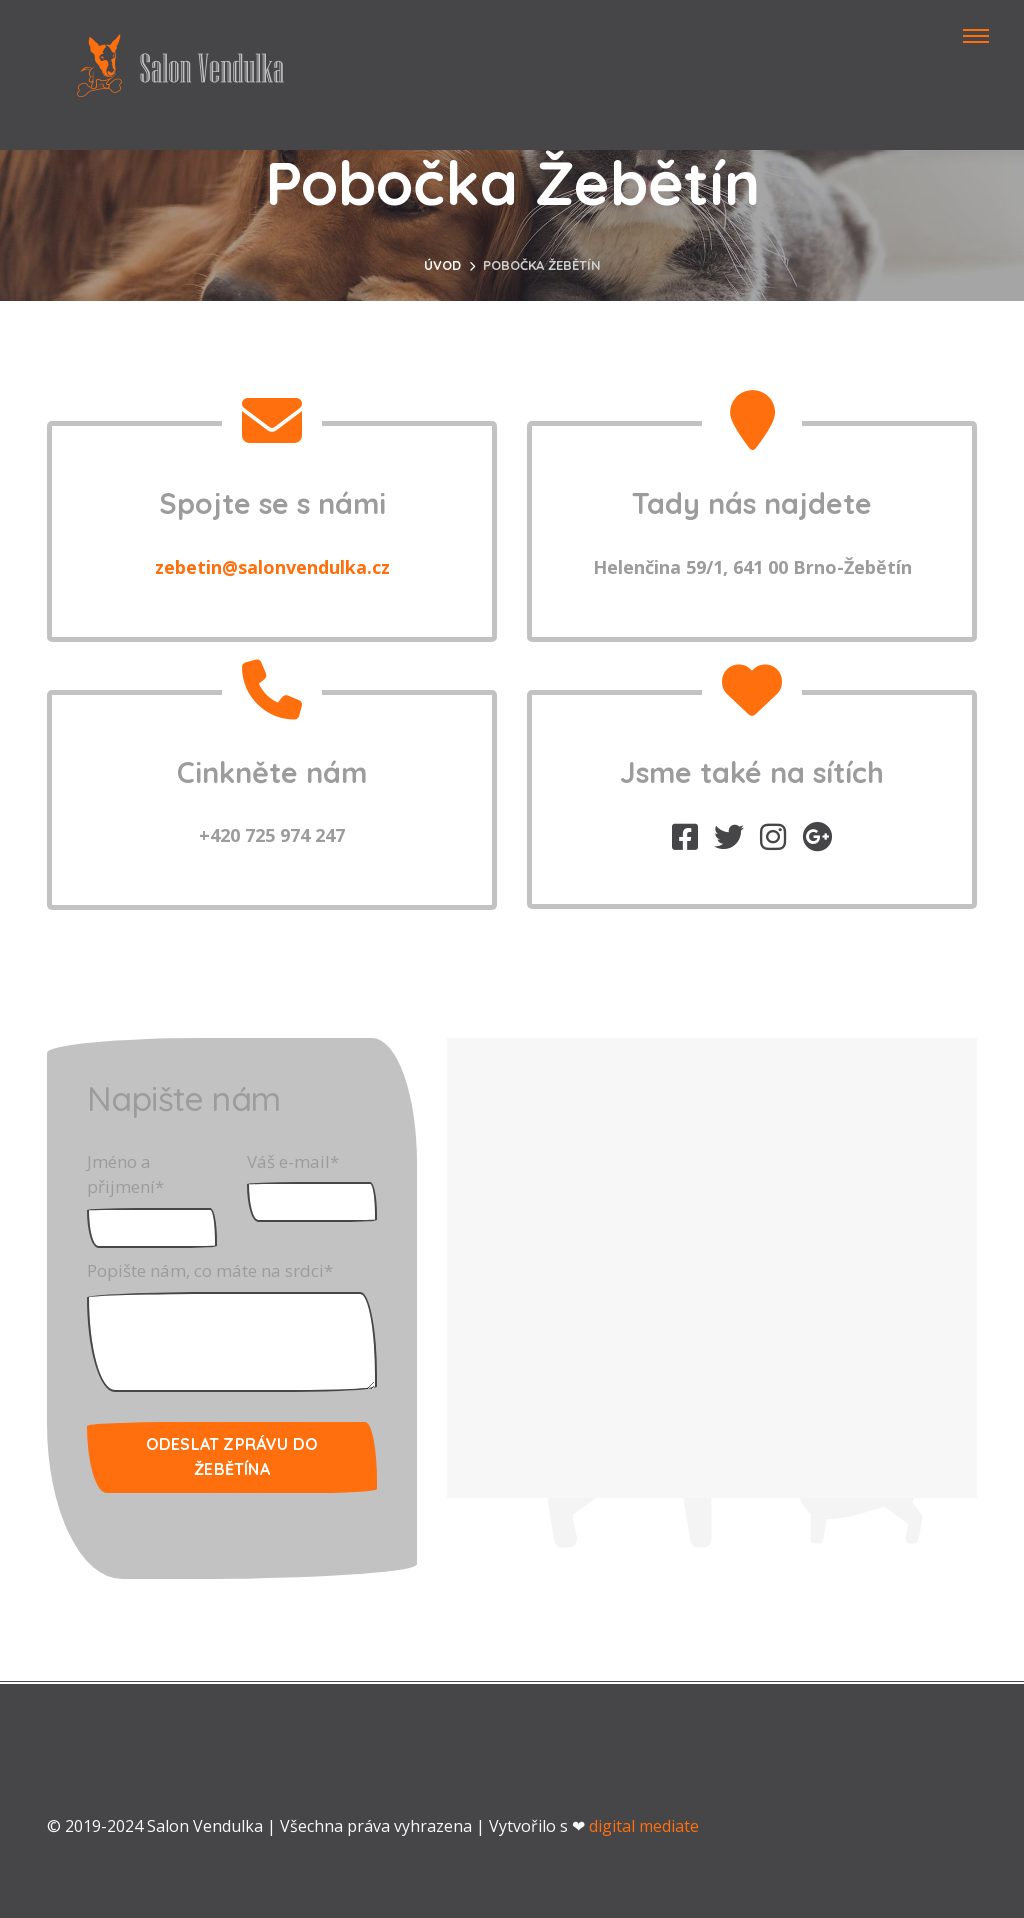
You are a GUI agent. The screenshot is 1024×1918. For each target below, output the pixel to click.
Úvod (442, 265)
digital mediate (644, 1826)
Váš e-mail (293, 1161)
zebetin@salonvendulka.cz (272, 567)
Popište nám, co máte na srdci (210, 1270)
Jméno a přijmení (125, 1174)
